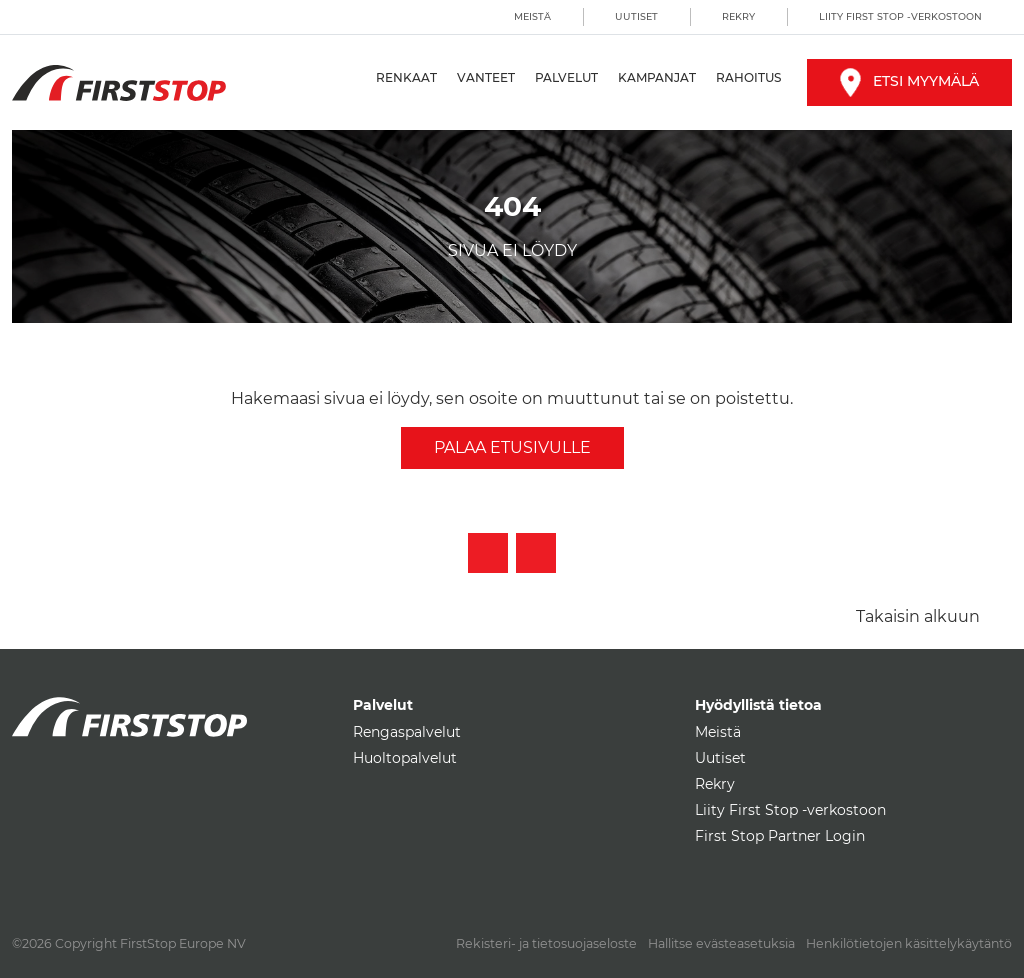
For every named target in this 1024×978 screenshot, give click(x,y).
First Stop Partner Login (780, 836)
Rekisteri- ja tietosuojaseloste (546, 943)
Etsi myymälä (909, 81)
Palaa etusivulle (512, 447)
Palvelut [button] (566, 77)
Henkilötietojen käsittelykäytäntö (909, 943)
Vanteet (486, 77)
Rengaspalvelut (407, 732)
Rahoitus (748, 77)
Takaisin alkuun (918, 616)
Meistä (532, 16)
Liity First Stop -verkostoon (900, 16)
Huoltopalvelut (405, 758)
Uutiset (636, 16)
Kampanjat (657, 77)
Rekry (738, 16)
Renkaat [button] (406, 77)
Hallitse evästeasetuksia (721, 943)
